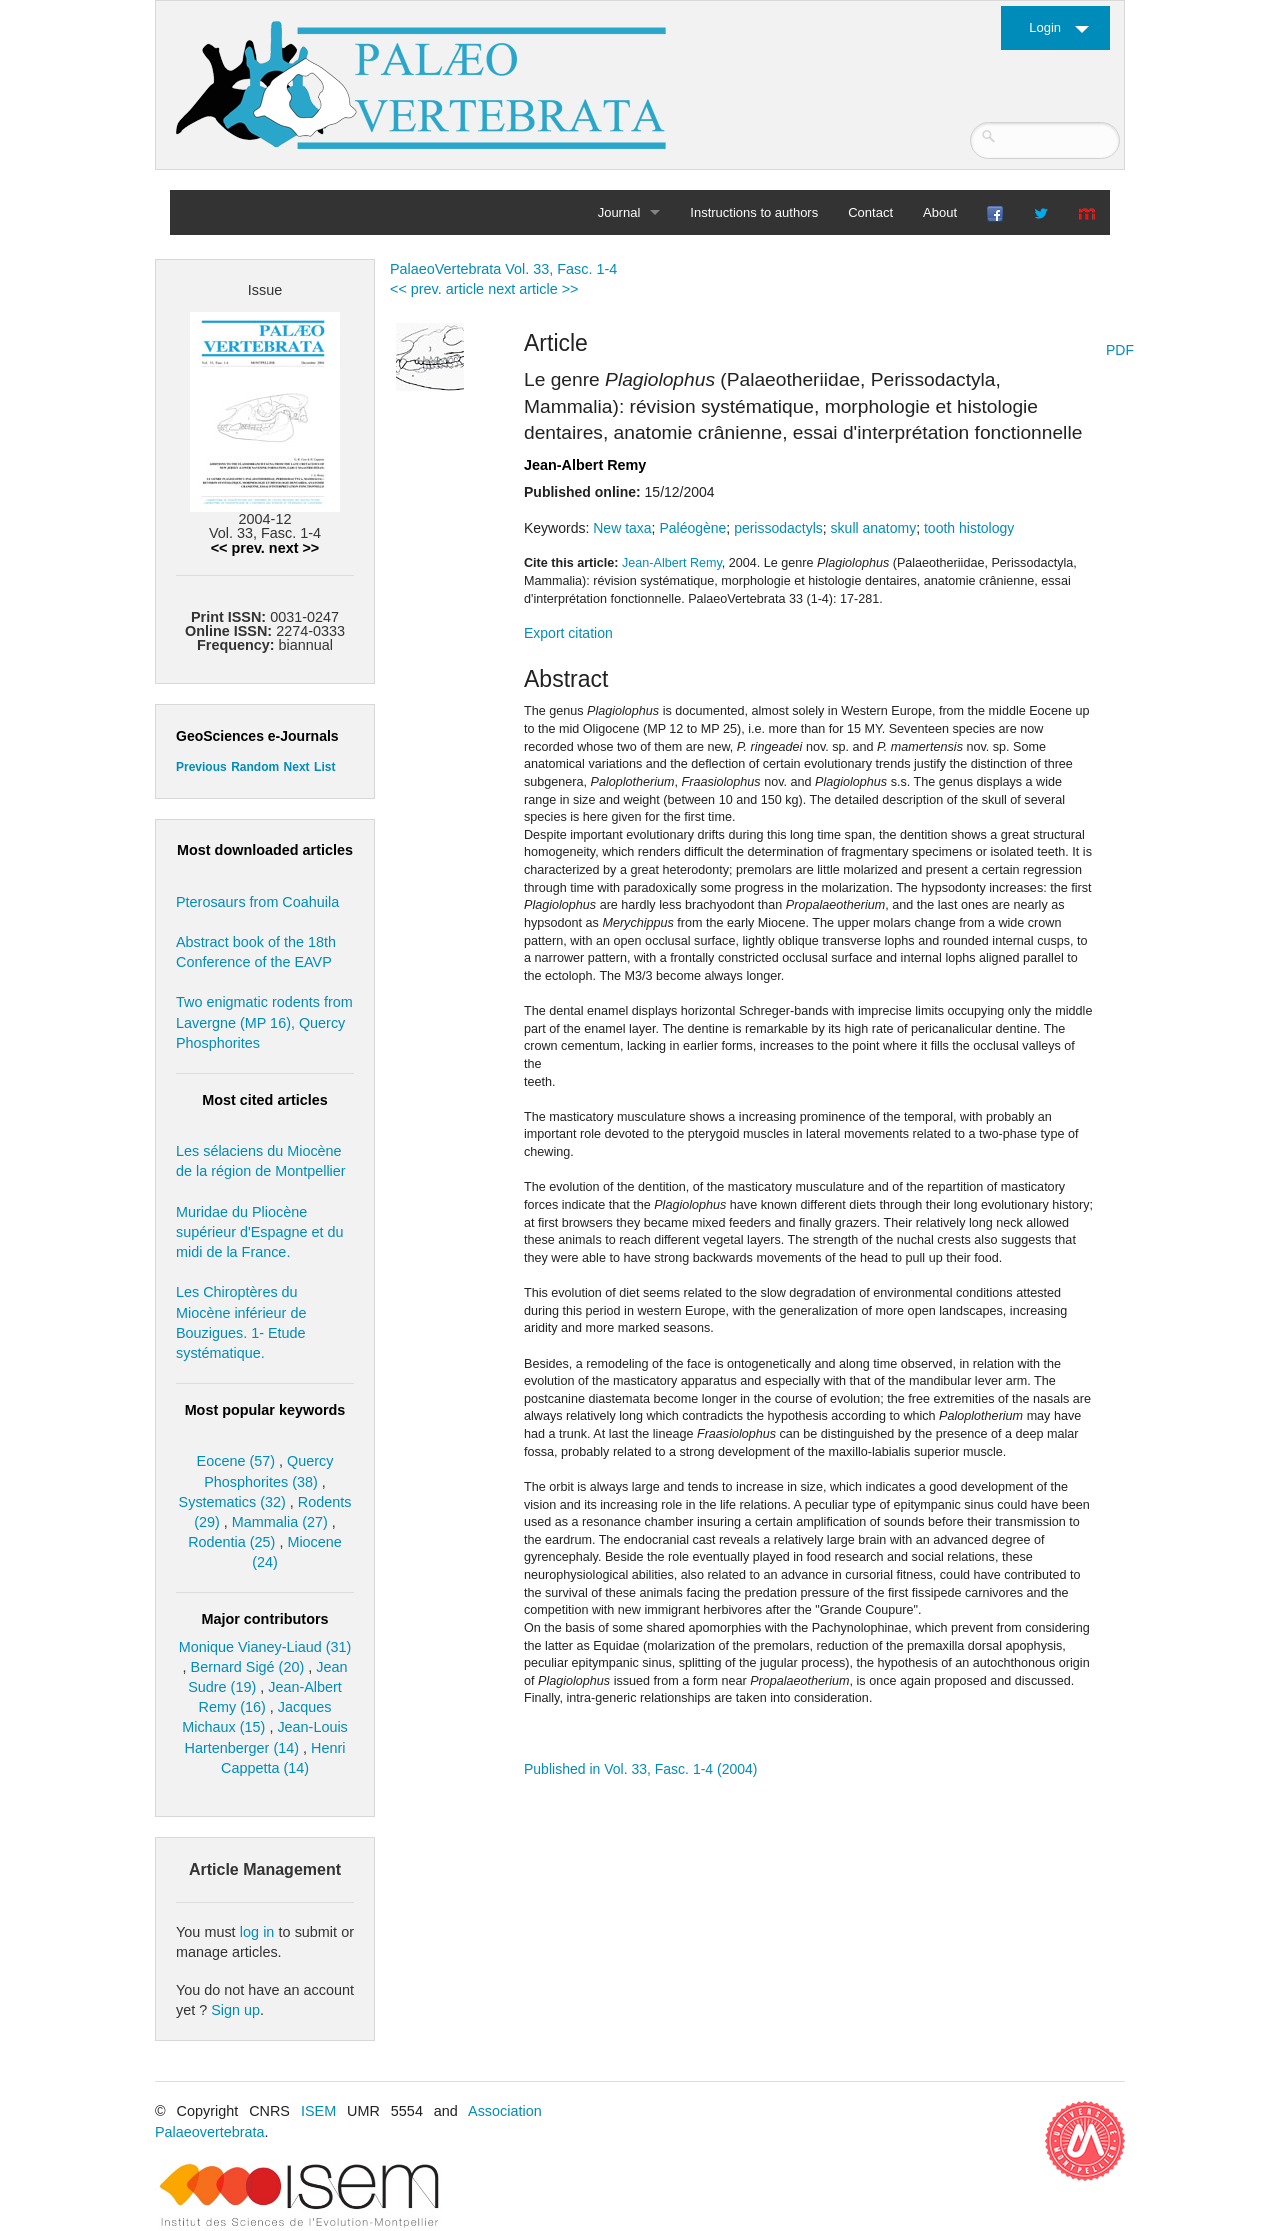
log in (257, 1932)
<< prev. (238, 548)
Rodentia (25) (231, 1542)
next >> (294, 548)
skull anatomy (874, 528)
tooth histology (969, 528)
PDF (1120, 350)
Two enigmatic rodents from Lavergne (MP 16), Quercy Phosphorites (264, 1022)
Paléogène (692, 528)
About (940, 212)
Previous (201, 767)
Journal (619, 212)
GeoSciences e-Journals (257, 736)
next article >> (533, 289)
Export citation (568, 633)
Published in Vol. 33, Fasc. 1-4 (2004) (640, 1769)
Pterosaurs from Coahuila (257, 902)
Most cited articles (265, 1100)
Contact (870, 212)
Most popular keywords (265, 1410)
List (324, 767)
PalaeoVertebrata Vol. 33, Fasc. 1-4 (503, 269)
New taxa (622, 528)
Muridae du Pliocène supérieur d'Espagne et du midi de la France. (260, 1232)
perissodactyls (778, 528)
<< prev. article (437, 289)
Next (297, 767)
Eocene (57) (236, 1461)
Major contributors (264, 1619)
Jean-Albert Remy (585, 465)
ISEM (318, 2111)
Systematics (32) (232, 1502)
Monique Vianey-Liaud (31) (265, 1647)
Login (1045, 27)
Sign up (235, 2010)
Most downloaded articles (265, 850)
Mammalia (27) (280, 1522)
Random (255, 767)
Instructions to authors (754, 212)
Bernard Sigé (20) (248, 1667)
